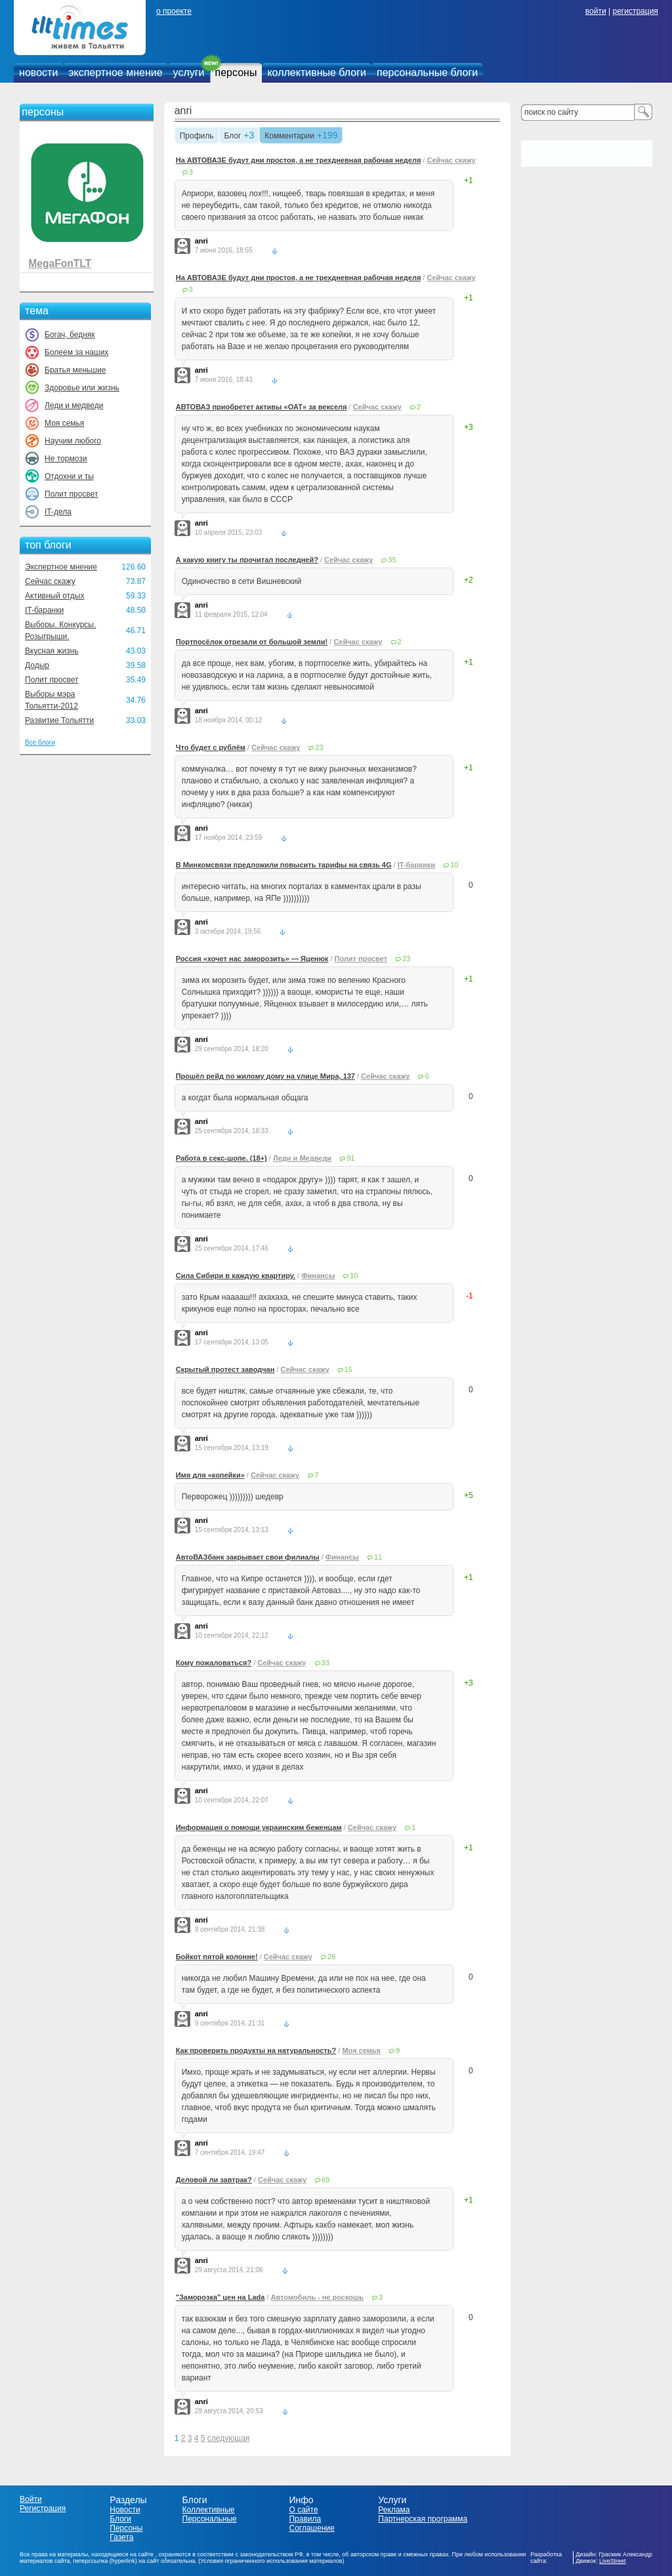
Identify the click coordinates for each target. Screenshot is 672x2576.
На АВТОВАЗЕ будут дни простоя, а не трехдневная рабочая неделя (298, 160)
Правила (305, 2519)
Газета (121, 2537)
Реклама (394, 2509)
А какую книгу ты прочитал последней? (247, 560)
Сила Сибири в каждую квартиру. (235, 1275)
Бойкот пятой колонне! (217, 1957)
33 (325, 1663)
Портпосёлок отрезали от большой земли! (252, 642)
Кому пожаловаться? (213, 1663)
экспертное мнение (115, 72)
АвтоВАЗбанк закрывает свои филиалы (248, 1557)
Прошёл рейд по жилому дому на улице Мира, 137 (265, 1076)
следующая (228, 2438)
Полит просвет (71, 494)
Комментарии (289, 136)
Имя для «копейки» (210, 1475)
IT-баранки (44, 610)
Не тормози (66, 458)
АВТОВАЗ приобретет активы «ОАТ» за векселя (261, 407)
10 (454, 865)
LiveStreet (612, 2561)
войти (595, 11)
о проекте (174, 11)
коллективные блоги (316, 72)
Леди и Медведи (302, 1158)
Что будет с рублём (210, 747)
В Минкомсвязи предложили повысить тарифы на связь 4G (284, 865)
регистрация (635, 11)
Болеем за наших (76, 352)
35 (392, 560)
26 (331, 1957)
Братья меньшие (75, 370)
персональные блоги (427, 72)
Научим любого (73, 441)
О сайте (303, 2509)
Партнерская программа (422, 2519)
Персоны (126, 2528)
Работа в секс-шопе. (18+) (221, 1158)
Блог (233, 136)
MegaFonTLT (59, 263)
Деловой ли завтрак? (214, 2180)
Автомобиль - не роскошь (317, 2297)
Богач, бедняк (70, 334)
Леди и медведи (74, 405)
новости (38, 72)
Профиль (197, 136)
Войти (31, 2499)
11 (378, 1557)
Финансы (318, 1275)
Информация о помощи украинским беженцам (259, 1827)
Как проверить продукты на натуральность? (256, 2050)
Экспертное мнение (61, 566)
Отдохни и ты (69, 476)
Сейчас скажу (50, 581)
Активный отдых (54, 595)
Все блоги (40, 742)
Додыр (37, 665)
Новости (125, 2509)
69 (325, 2180)
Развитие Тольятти (59, 720)
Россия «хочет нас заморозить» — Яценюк (252, 959)
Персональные (209, 2519)
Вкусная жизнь (52, 650)
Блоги (120, 2519)
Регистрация (43, 2508)
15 (348, 1369)
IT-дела (58, 511)
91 (350, 1158)
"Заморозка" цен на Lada (220, 2297)
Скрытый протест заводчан (225, 1369)
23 (319, 747)
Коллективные (208, 2509)
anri (183, 110)
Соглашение (311, 2528)
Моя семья (64, 423)
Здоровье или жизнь (82, 387)
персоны (236, 72)
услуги (189, 72)
